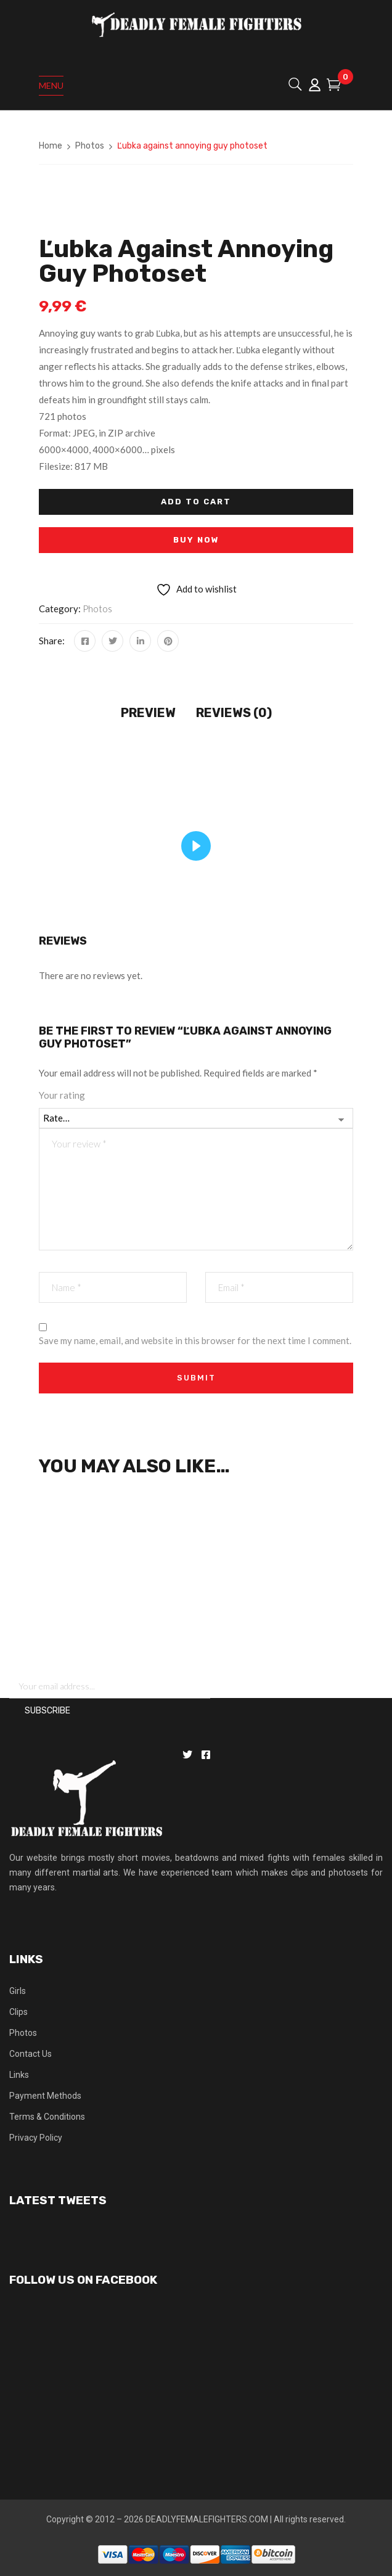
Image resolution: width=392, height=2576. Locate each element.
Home (50, 146)
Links (19, 2075)
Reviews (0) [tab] (234, 712)
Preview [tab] (148, 712)
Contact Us (30, 2054)
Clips (18, 2012)
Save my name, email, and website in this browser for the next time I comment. (195, 1340)
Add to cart (196, 501)
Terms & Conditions (47, 2117)
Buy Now (196, 539)
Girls (17, 1991)
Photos (89, 146)
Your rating (62, 1095)
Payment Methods (45, 2096)
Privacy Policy (35, 2138)
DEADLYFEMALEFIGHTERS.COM (206, 2519)
